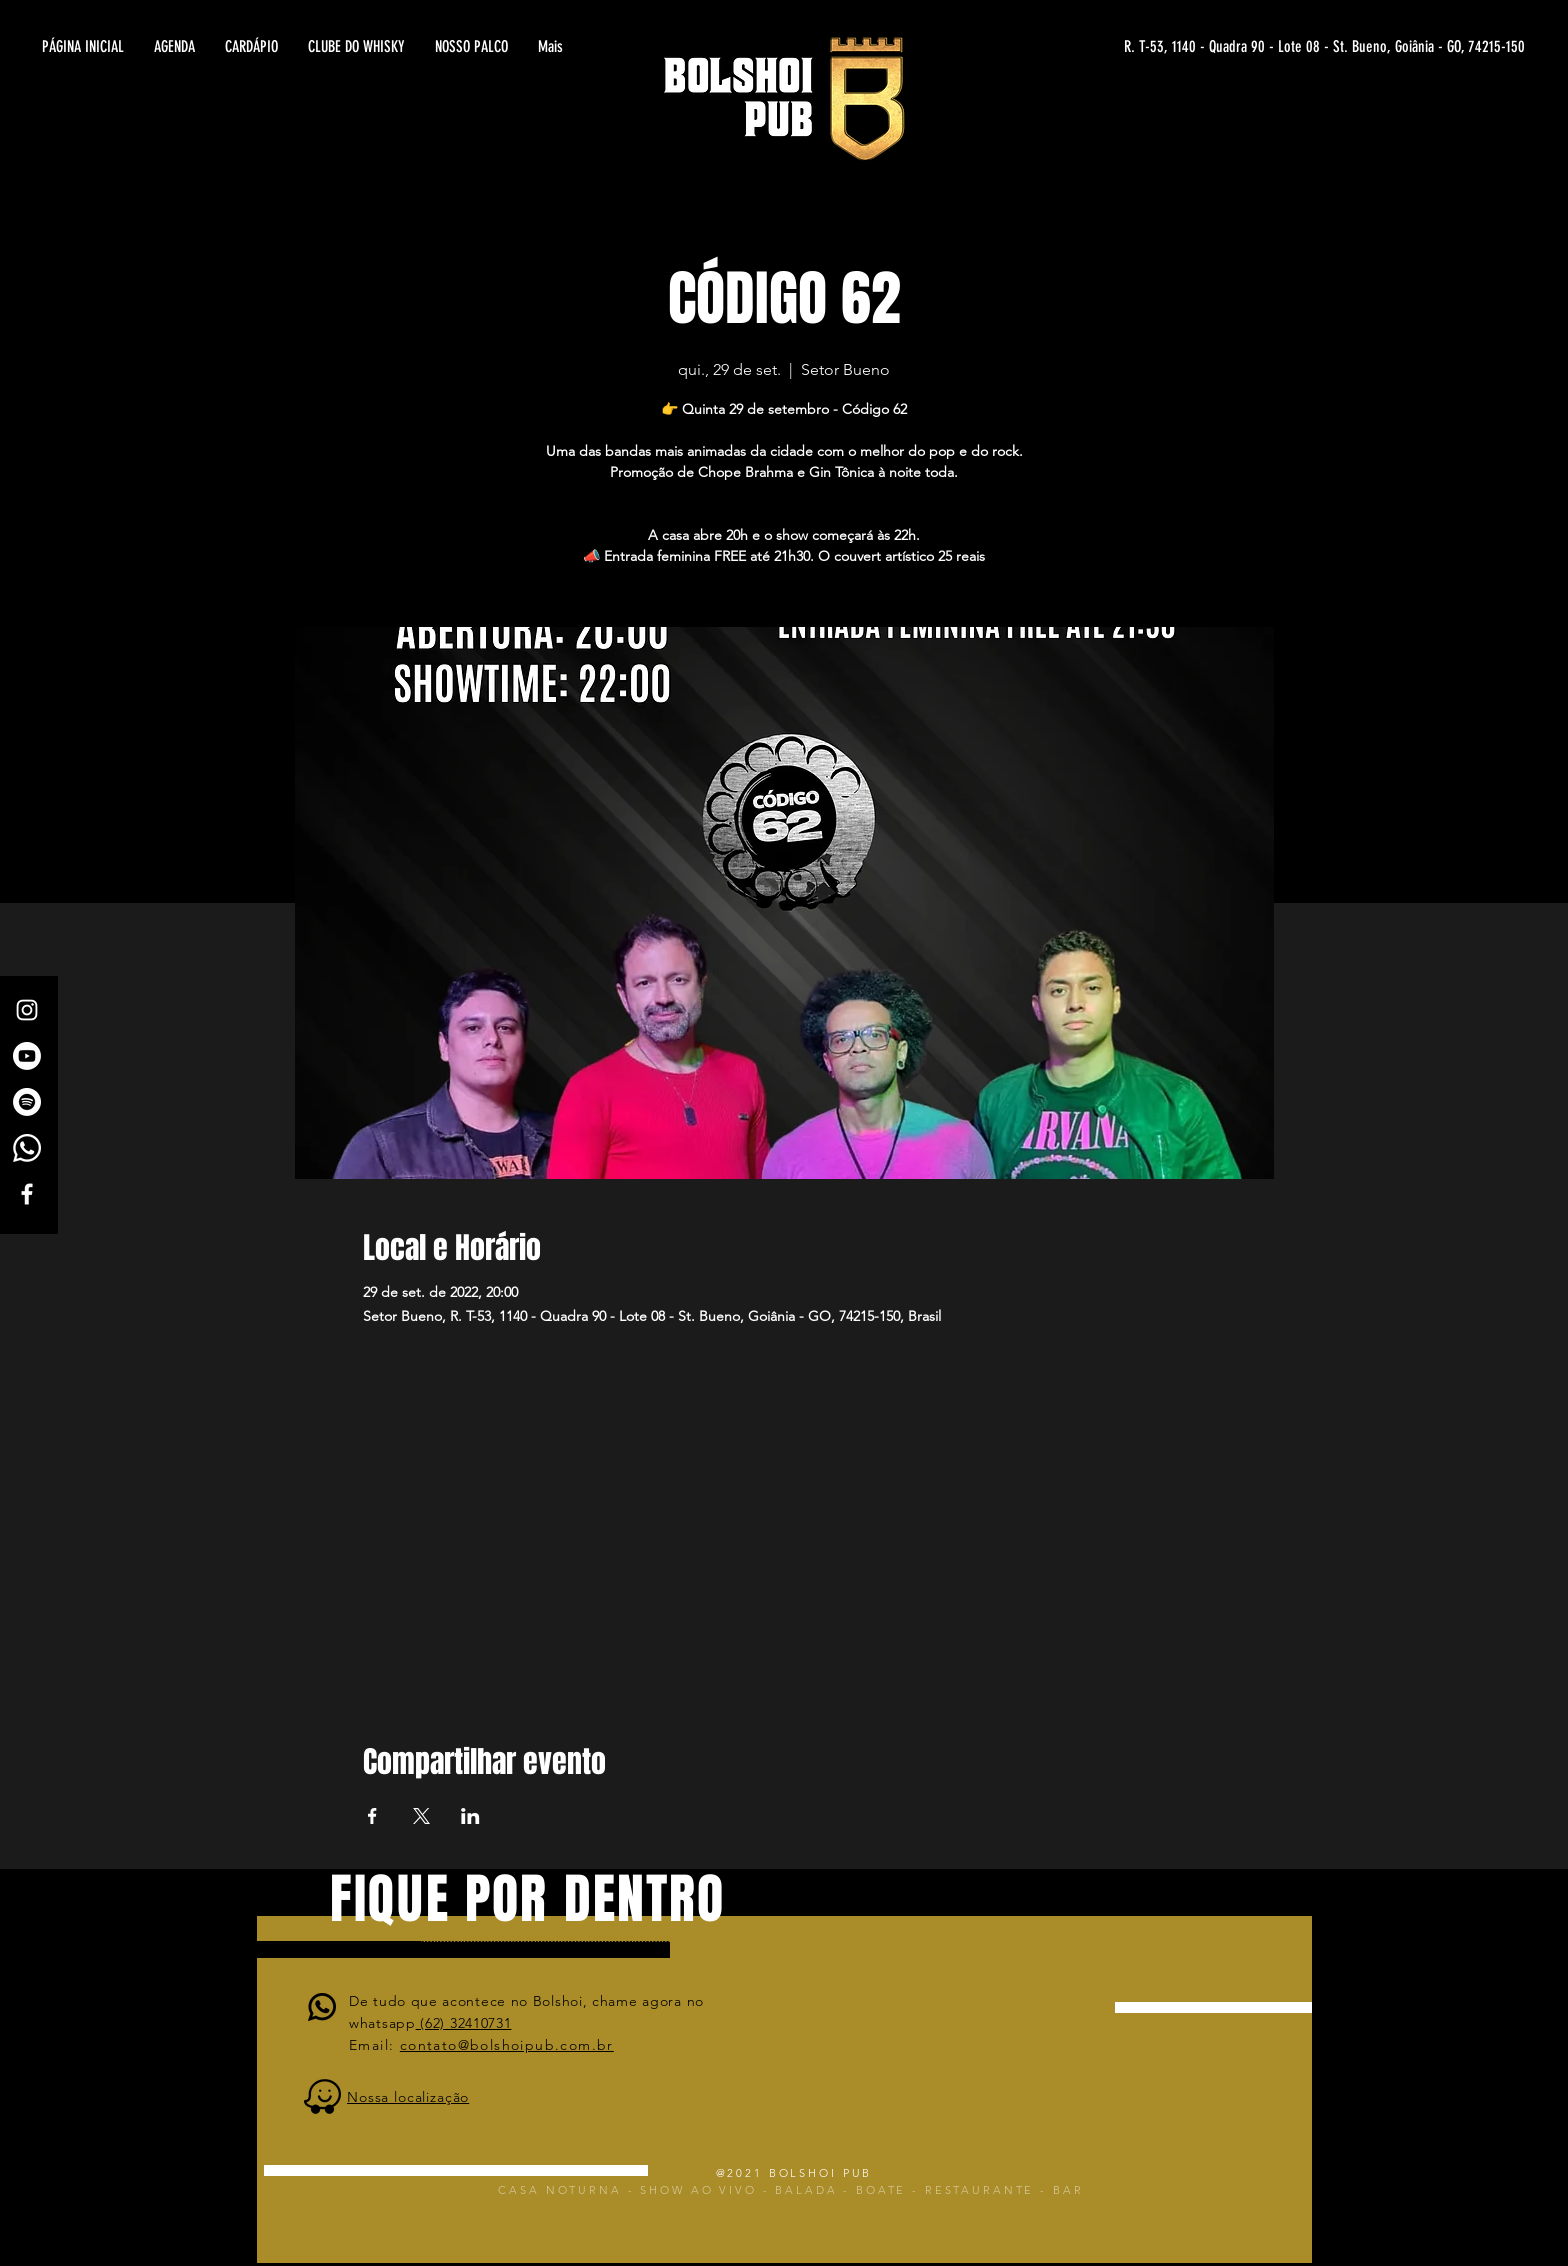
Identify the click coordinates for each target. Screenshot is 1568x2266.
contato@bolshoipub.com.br (507, 2045)
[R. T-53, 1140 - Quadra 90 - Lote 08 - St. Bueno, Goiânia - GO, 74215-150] (1329, 47)
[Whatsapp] (27, 1148)
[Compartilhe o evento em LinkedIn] (470, 1816)
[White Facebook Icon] (27, 1194)
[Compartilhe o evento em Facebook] (372, 1816)
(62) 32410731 (464, 2023)
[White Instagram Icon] (27, 1010)
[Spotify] (27, 1102)
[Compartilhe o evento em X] (421, 1816)
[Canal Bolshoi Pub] (27, 1056)
